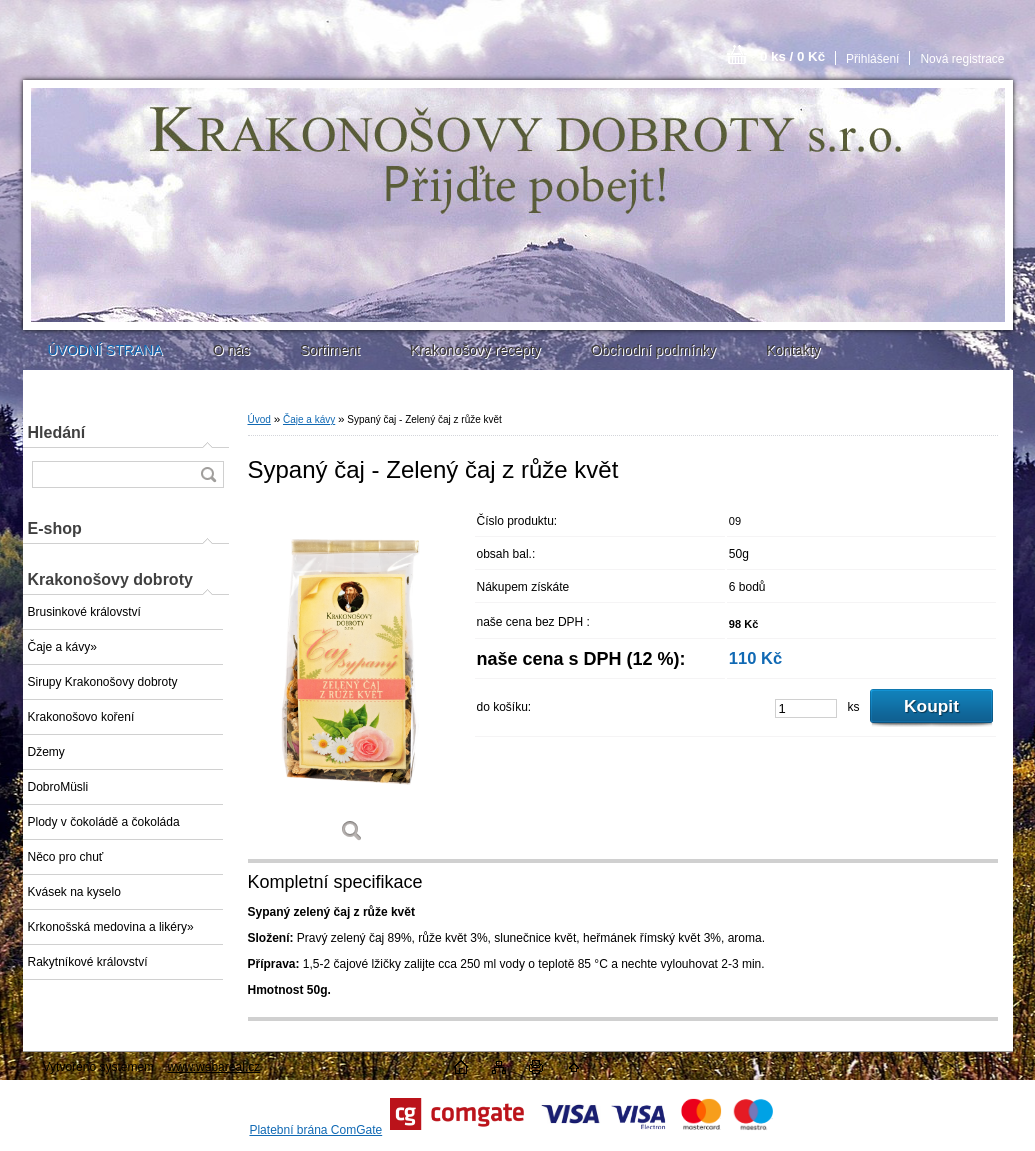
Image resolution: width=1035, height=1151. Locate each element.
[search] (208, 474)
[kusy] (806, 708)
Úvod (259, 419)
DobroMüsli (58, 787)
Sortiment (330, 350)
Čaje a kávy (309, 419)
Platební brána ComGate (315, 1130)
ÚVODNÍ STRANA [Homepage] (105, 350)
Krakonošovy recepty (475, 350)
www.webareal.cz (213, 1067)
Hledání (57, 432)
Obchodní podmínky (653, 350)
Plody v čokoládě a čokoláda (104, 822)
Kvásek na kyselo (74, 892)
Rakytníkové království (88, 962)
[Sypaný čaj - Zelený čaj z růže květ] (353, 680)
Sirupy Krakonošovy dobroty (103, 682)
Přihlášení (872, 59)
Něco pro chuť (66, 857)
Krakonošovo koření (81, 717)
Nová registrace (962, 59)
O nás (231, 350)
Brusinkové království (84, 612)
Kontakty (793, 350)
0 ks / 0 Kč (792, 56)
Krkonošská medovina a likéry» (111, 927)
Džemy (46, 752)
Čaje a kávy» (62, 647)
